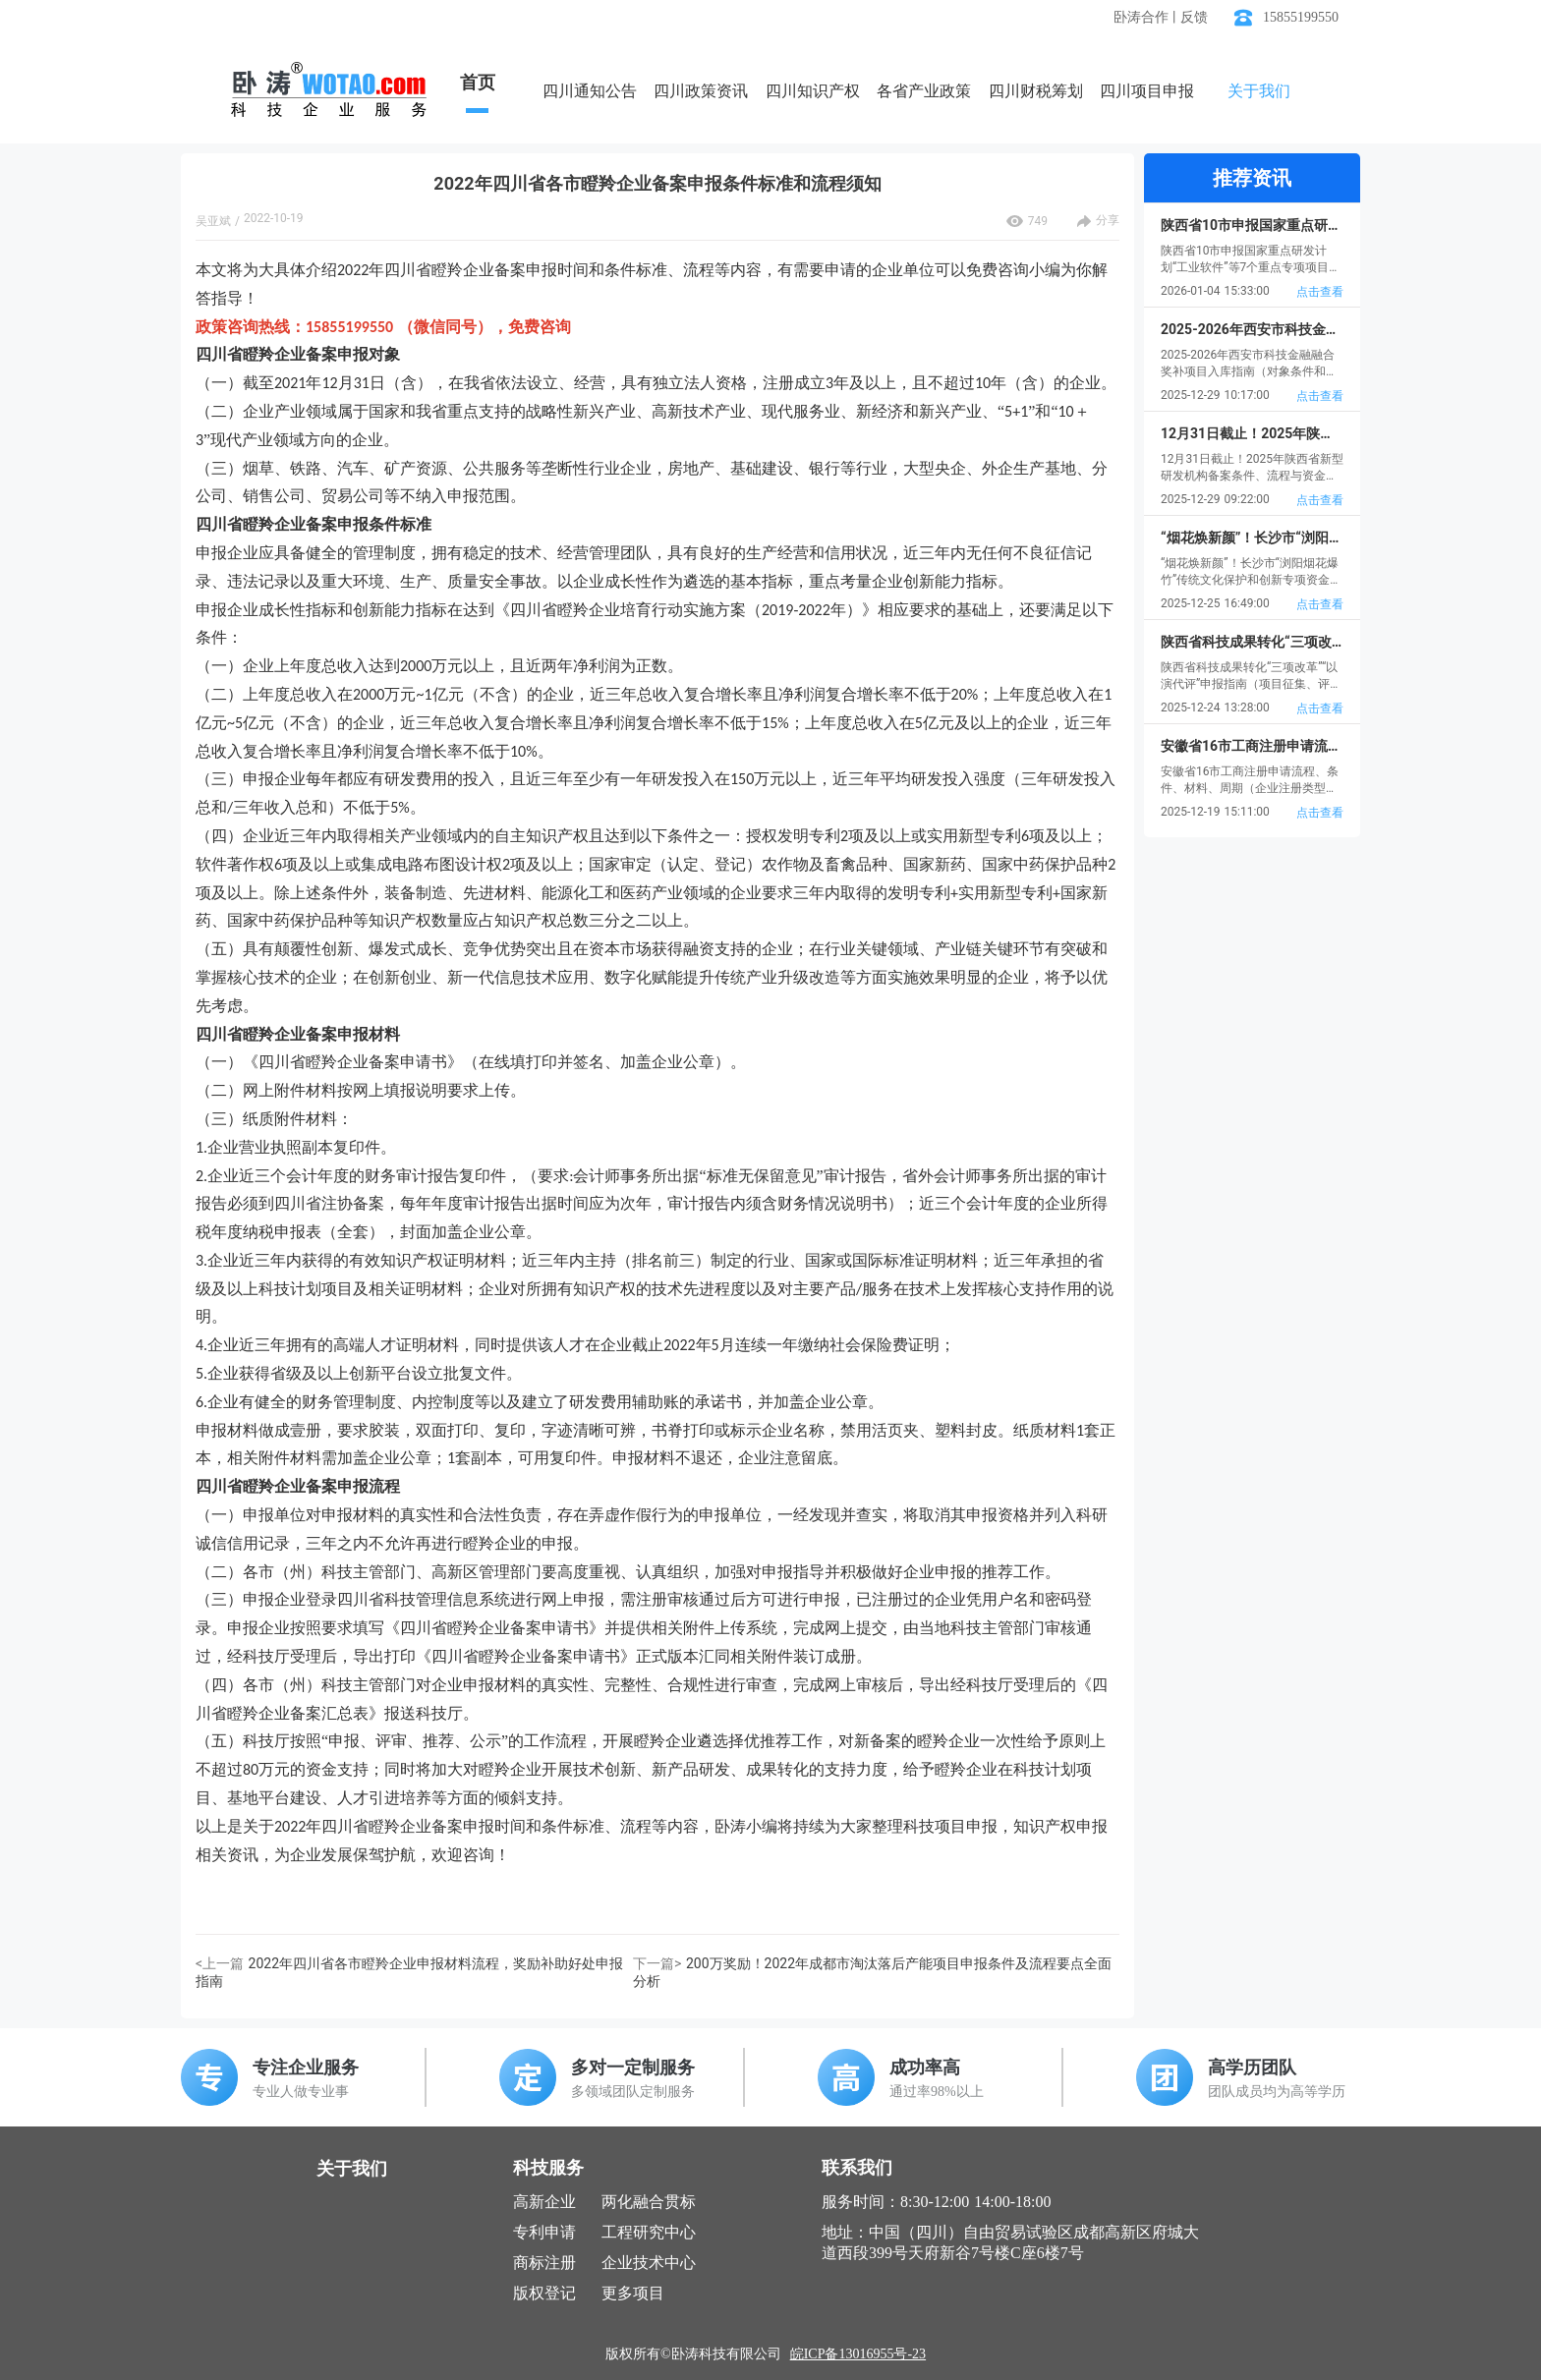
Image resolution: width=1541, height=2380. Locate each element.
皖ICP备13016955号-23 (858, 2354)
